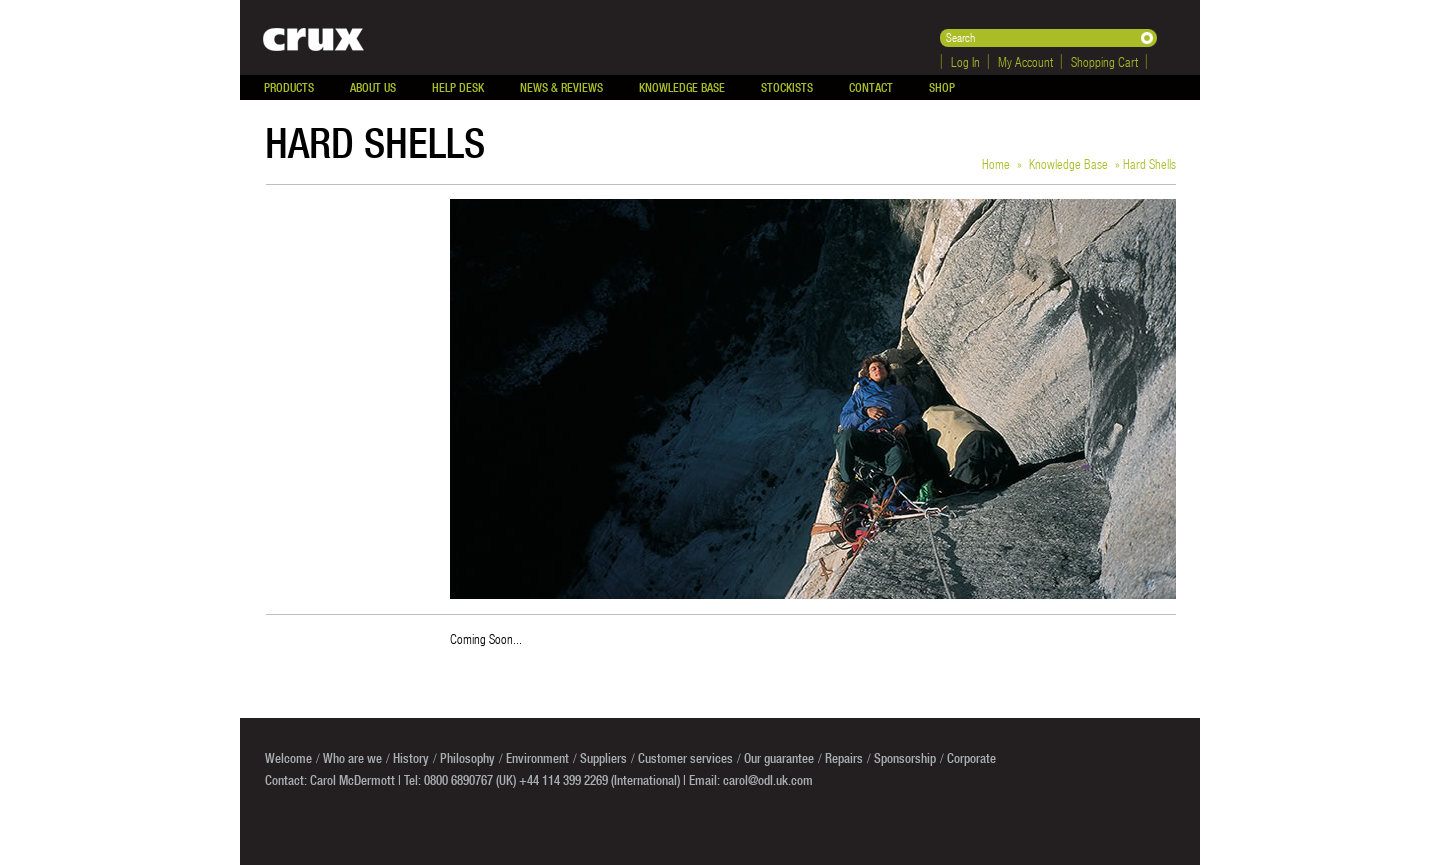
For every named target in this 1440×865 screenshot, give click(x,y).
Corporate (971, 758)
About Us (373, 87)
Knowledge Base (682, 87)
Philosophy (467, 758)
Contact (871, 87)
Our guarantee (779, 758)
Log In (965, 61)
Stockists (787, 87)
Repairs (844, 758)
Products (289, 87)
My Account (1025, 61)
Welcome (288, 758)
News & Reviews (561, 87)
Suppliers (603, 758)
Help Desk (458, 87)
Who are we (352, 758)
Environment (537, 758)
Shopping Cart (1104, 61)
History (411, 758)
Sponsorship (905, 758)
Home (996, 163)
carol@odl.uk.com (768, 780)
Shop (942, 87)
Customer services (685, 758)
